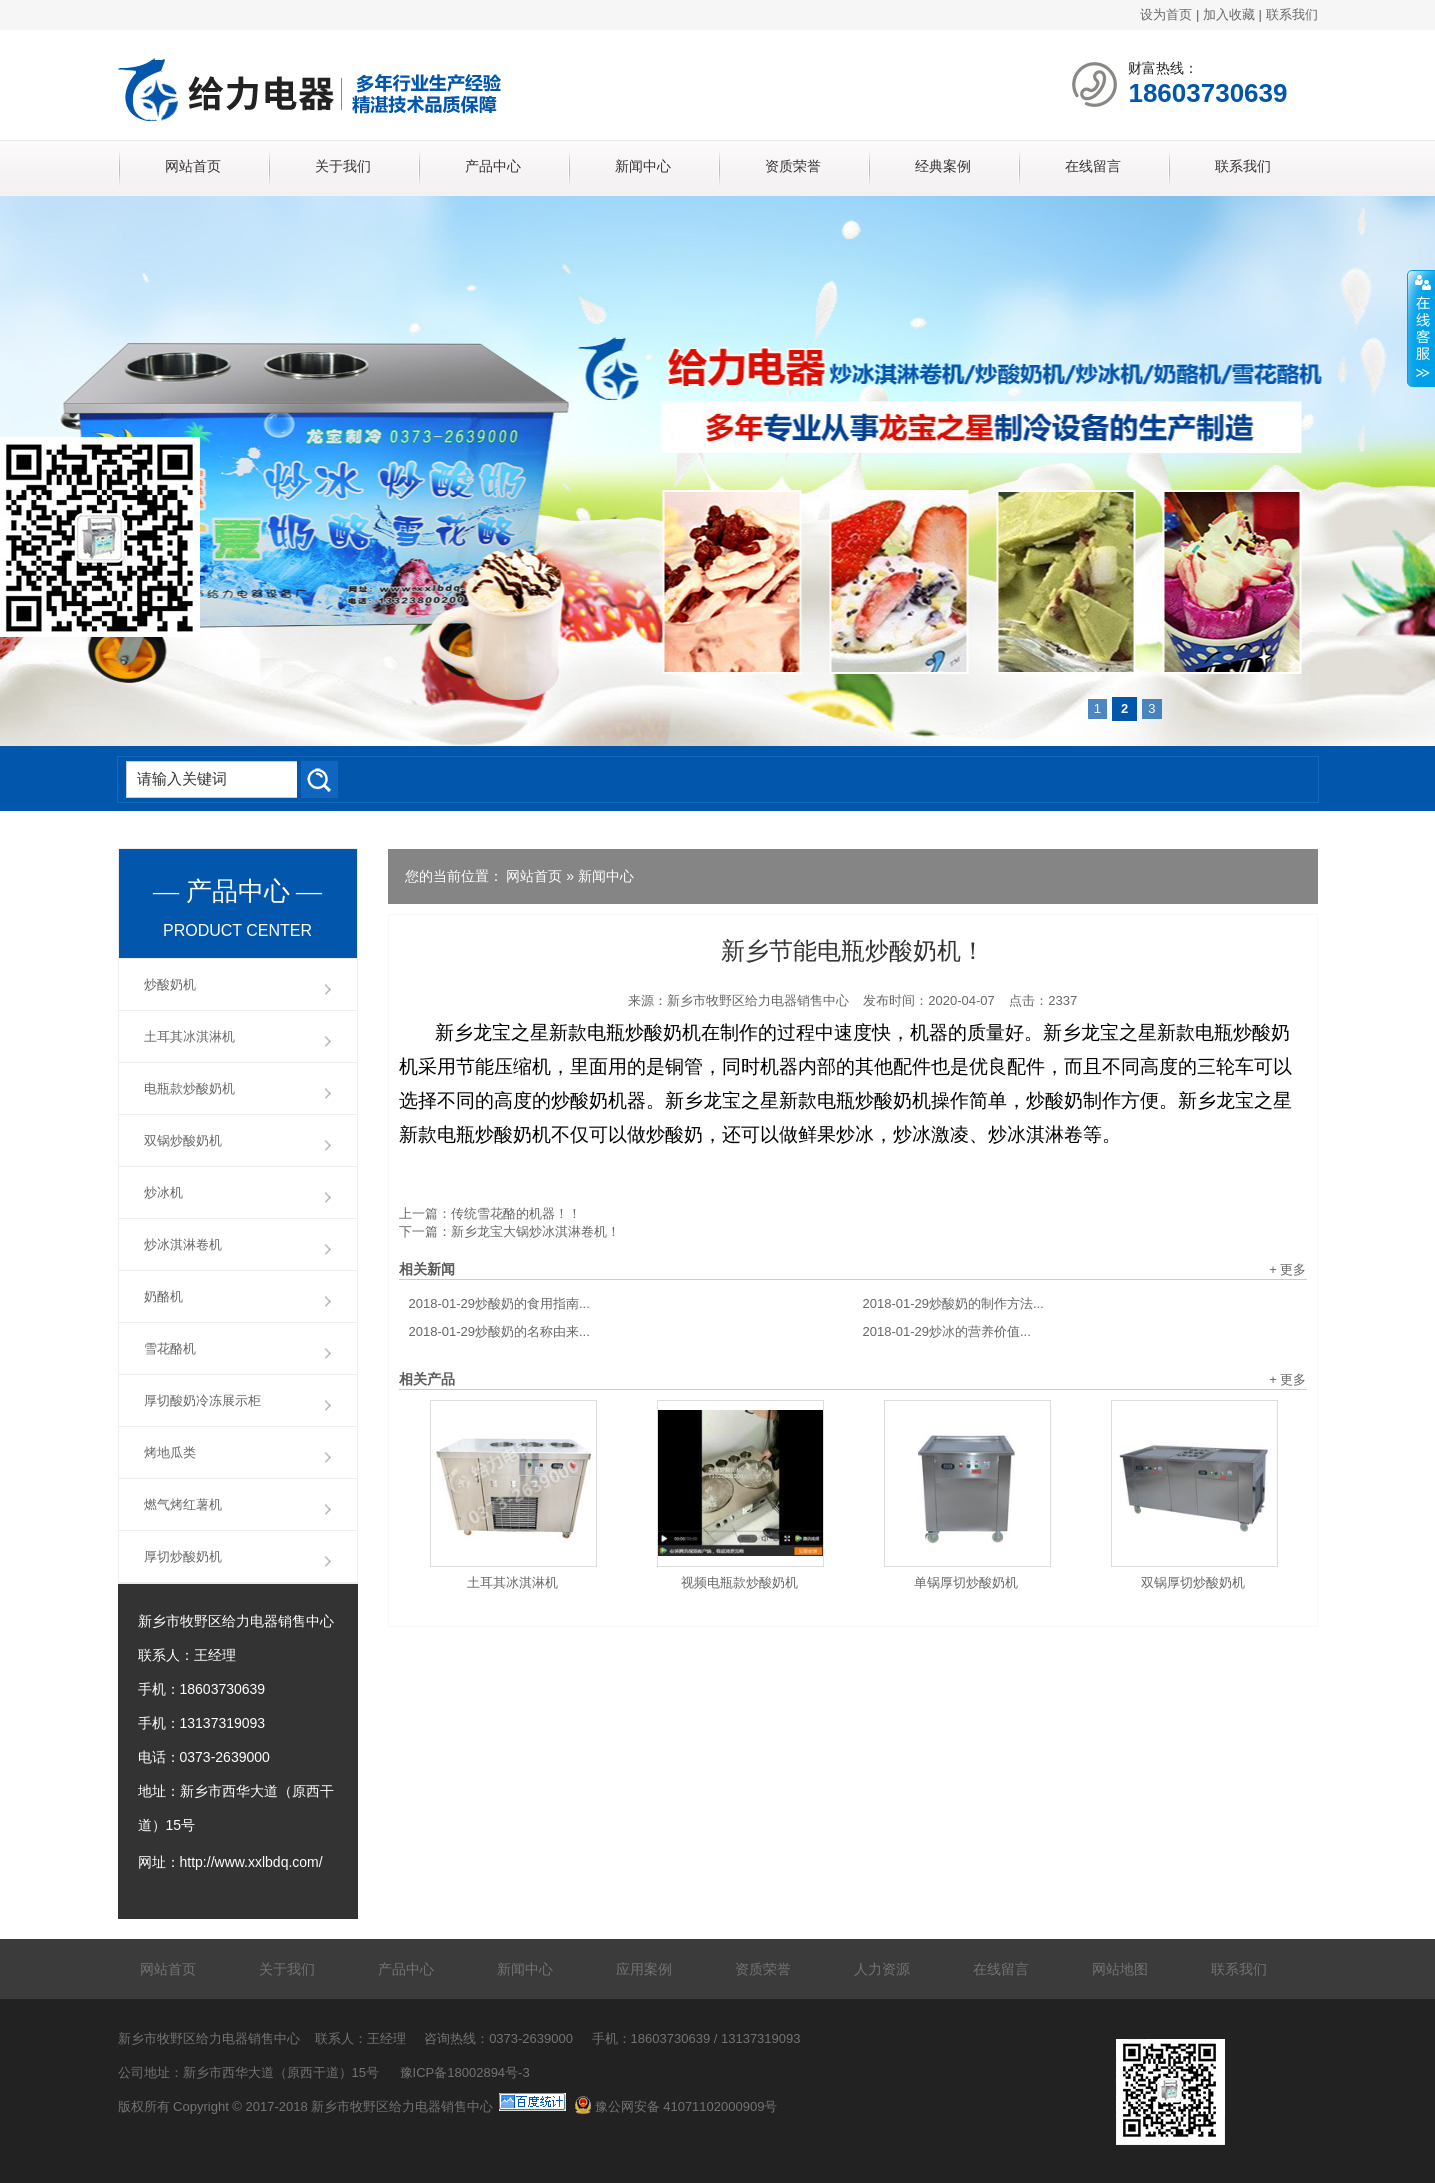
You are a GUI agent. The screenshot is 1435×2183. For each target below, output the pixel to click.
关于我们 (343, 166)
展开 (1421, 329)
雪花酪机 (170, 1348)
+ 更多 (1287, 1269)
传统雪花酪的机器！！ (516, 1213)
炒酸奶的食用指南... (499, 1303)
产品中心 (493, 166)
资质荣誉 (793, 166)
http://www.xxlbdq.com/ (251, 1862)
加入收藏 (1229, 14)
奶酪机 (163, 1296)
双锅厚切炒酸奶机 (1193, 1582)
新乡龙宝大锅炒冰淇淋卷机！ (535, 1231)
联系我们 (1292, 14)
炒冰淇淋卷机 (183, 1244)
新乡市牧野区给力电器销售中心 (758, 1000)
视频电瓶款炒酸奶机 (739, 1582)
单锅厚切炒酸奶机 (966, 1582)
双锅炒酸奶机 (183, 1140)
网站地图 (1120, 1969)
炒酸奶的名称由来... (499, 1331)
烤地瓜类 (170, 1452)
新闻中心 (643, 166)
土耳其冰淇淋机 (512, 1582)
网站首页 (193, 166)
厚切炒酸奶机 (183, 1556)
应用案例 (644, 1969)
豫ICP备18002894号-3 (465, 2072)
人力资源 (882, 1969)
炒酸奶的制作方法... (953, 1303)
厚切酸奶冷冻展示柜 (202, 1400)
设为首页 (1166, 14)
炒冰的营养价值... (947, 1331)
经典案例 (943, 166)
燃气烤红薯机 (183, 1504)
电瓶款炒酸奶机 (189, 1088)
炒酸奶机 (170, 984)
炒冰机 (163, 1192)
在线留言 (1093, 166)
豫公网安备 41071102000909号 (676, 2106)
